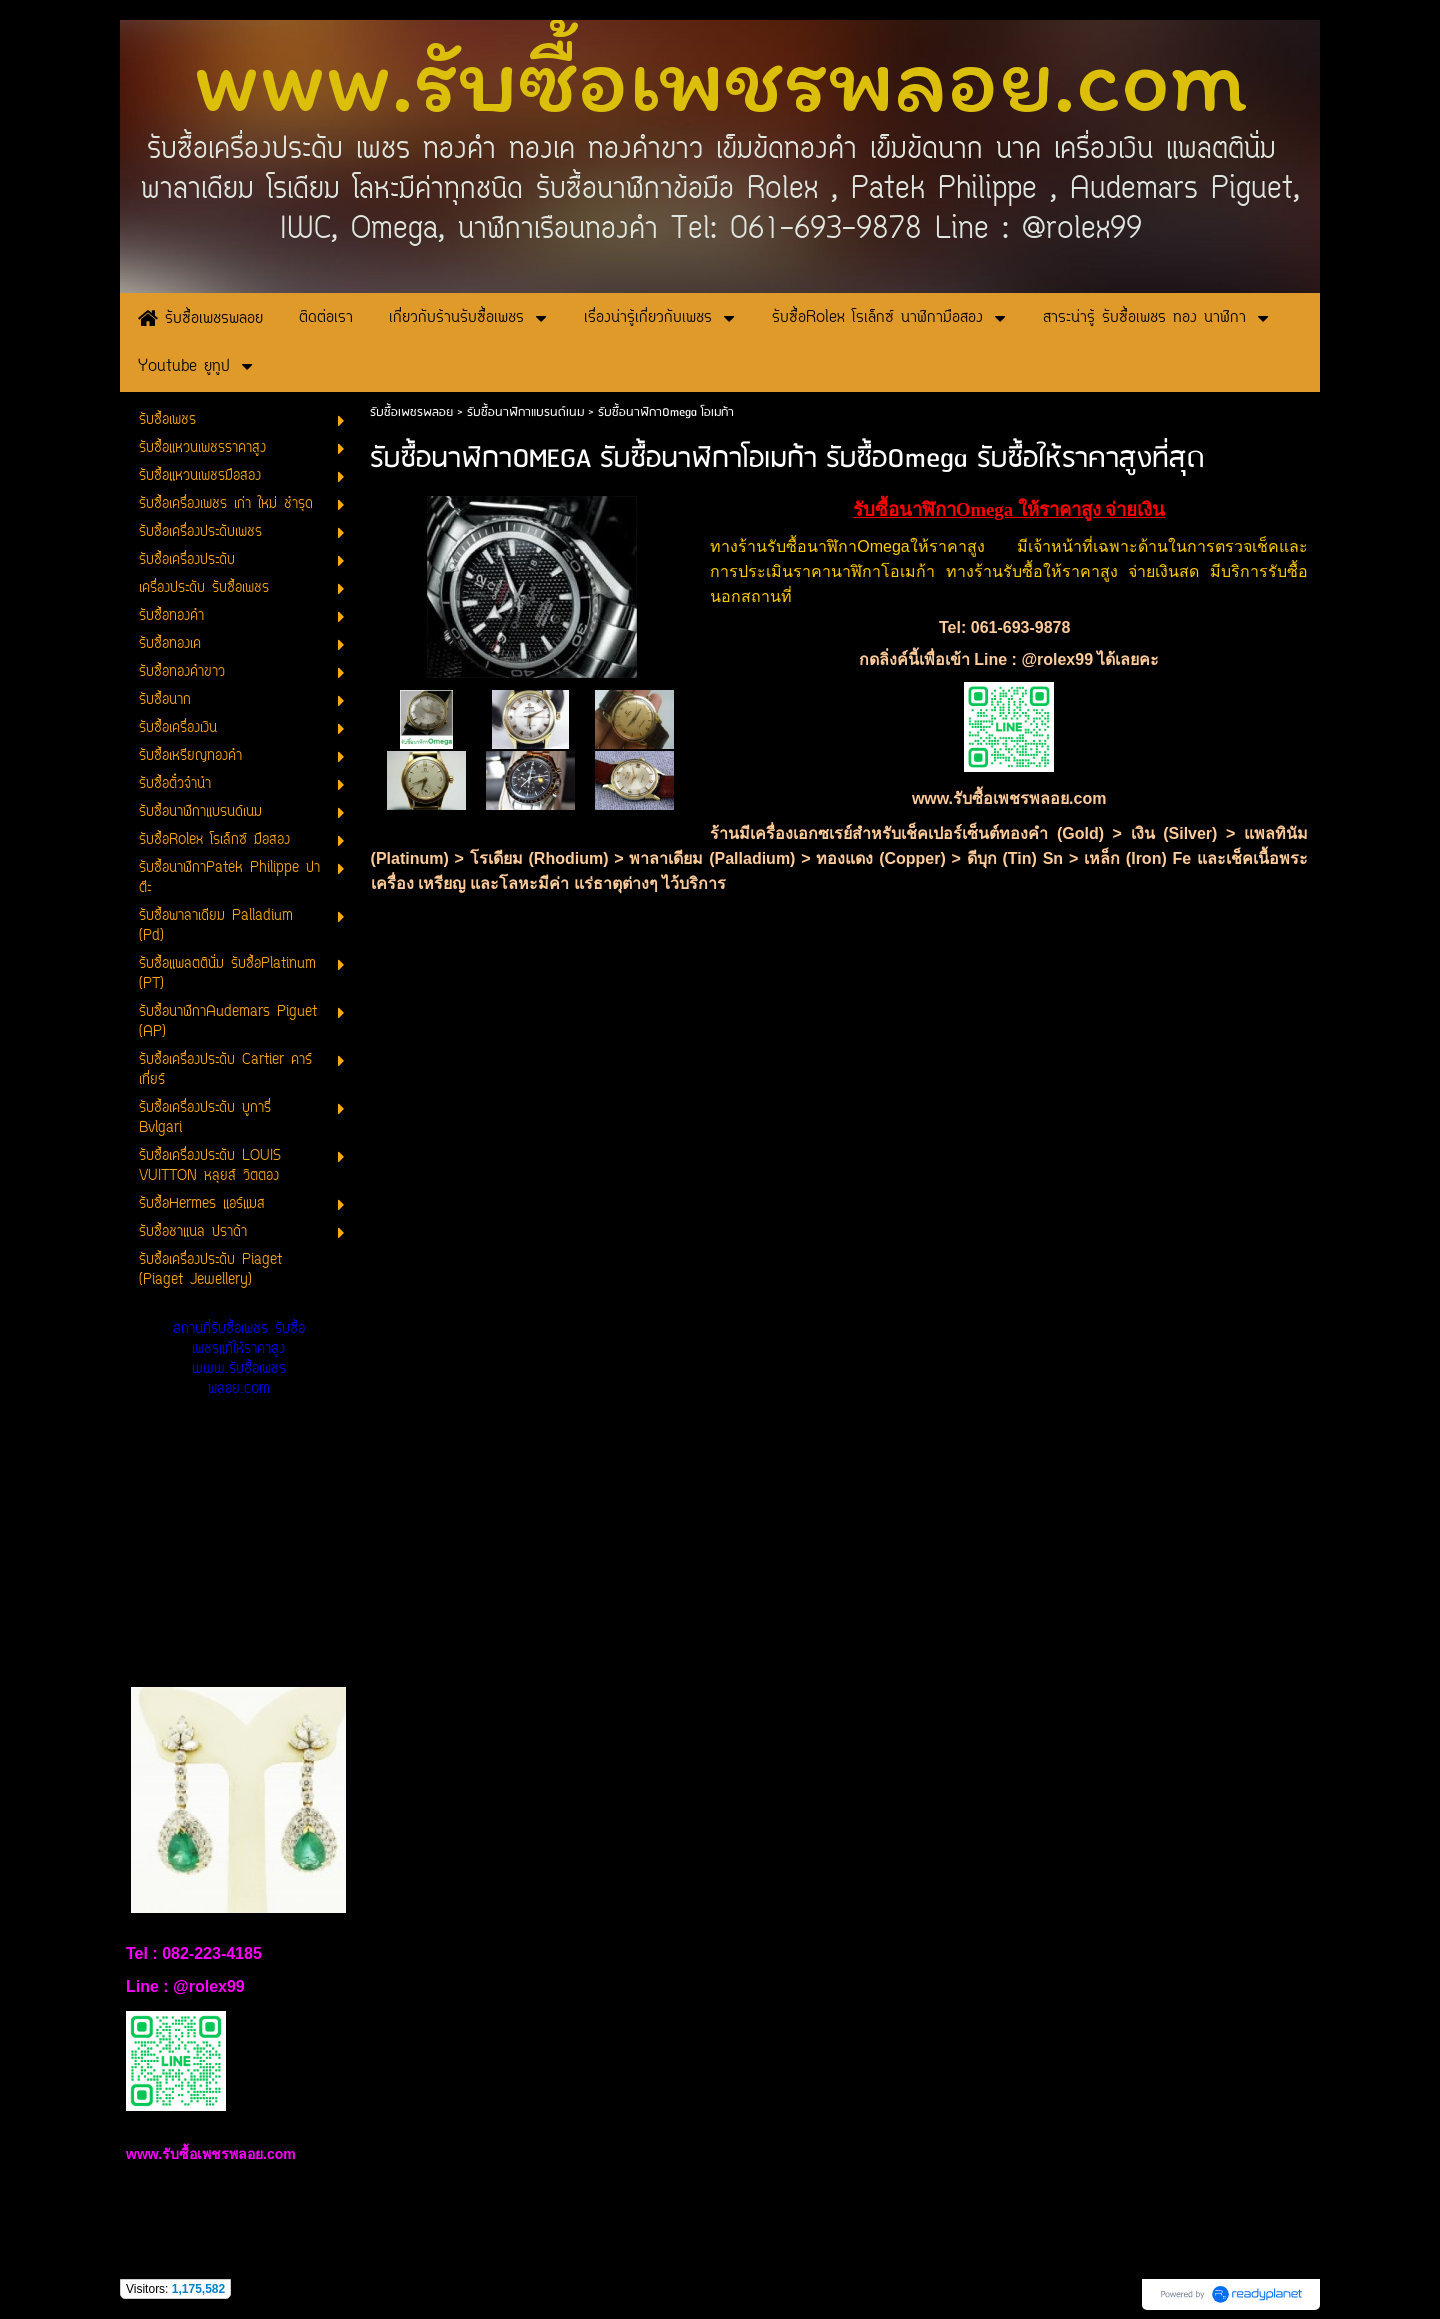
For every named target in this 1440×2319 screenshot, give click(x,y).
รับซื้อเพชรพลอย (411, 412)
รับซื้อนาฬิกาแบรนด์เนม (525, 412)
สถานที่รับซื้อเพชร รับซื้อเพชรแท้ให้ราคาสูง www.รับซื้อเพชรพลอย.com (239, 1359)
